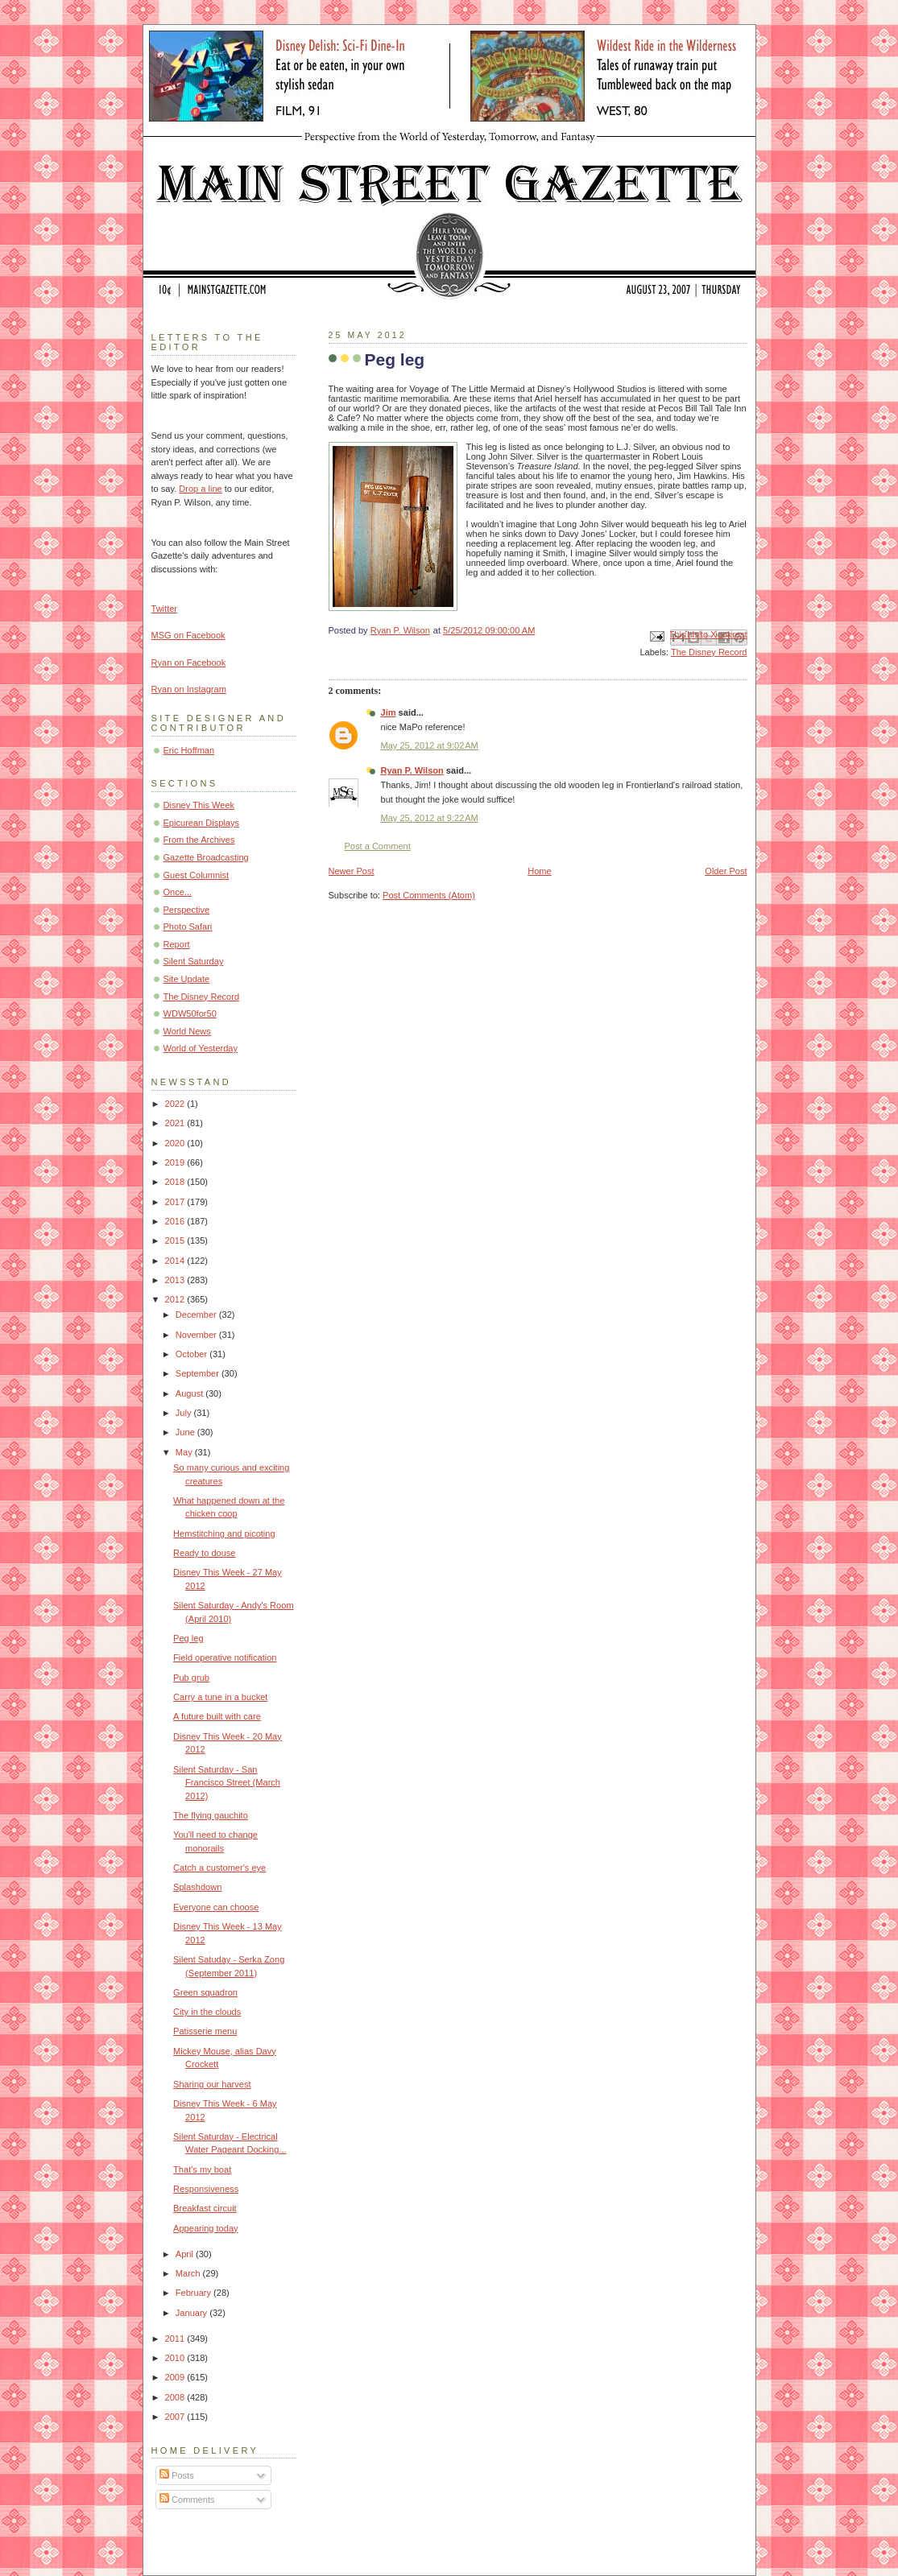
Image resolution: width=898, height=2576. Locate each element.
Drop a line (200, 488)
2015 (176, 1240)
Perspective (186, 909)
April (186, 2254)
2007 (176, 2416)
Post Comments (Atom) (429, 895)
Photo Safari (188, 926)
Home (539, 871)
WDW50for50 (190, 1013)
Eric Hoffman (189, 750)
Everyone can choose (216, 1907)
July (185, 1413)
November (197, 1335)
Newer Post (352, 871)
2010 (176, 2358)
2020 (176, 1143)
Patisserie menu (205, 2031)
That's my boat (202, 2169)
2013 (176, 1280)
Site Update (186, 979)
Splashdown (197, 1887)
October (192, 1354)
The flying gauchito (210, 1815)
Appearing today (205, 2228)
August (190, 1393)
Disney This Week (199, 805)
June (186, 1432)
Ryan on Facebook (188, 662)
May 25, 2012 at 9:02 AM (429, 745)
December (197, 1314)
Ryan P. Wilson (412, 770)
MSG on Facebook (188, 635)
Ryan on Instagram (188, 689)
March (189, 2273)
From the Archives (199, 839)
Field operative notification (224, 1657)
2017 (176, 1202)
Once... (177, 892)
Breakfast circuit (205, 2208)
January (192, 2313)
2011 (176, 2338)
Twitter (164, 608)
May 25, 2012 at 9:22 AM (429, 818)
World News (187, 1031)
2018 (176, 1182)
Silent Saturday (193, 961)
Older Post (726, 871)
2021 (176, 1123)
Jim (388, 712)
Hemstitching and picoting (224, 1533)
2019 (176, 1162)
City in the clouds (207, 2012)
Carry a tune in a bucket (220, 1697)
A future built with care (217, 1716)
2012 (176, 1299)
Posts (176, 2475)
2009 (176, 2377)
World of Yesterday (200, 1048)
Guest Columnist (196, 875)
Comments (186, 2499)
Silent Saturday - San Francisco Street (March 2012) (226, 1783)
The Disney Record (709, 652)
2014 (176, 1260)
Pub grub (191, 1677)
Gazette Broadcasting (206, 857)
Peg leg (188, 1638)
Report (176, 944)
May (185, 1452)
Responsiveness (205, 2189)
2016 (176, 1221)
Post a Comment (378, 846)
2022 (176, 1103)
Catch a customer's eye (219, 1867)
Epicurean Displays (201, 823)
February (194, 2292)
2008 (176, 2397)
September (198, 1373)
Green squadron (205, 1992)
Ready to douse (204, 1553)
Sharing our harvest (211, 2084)
